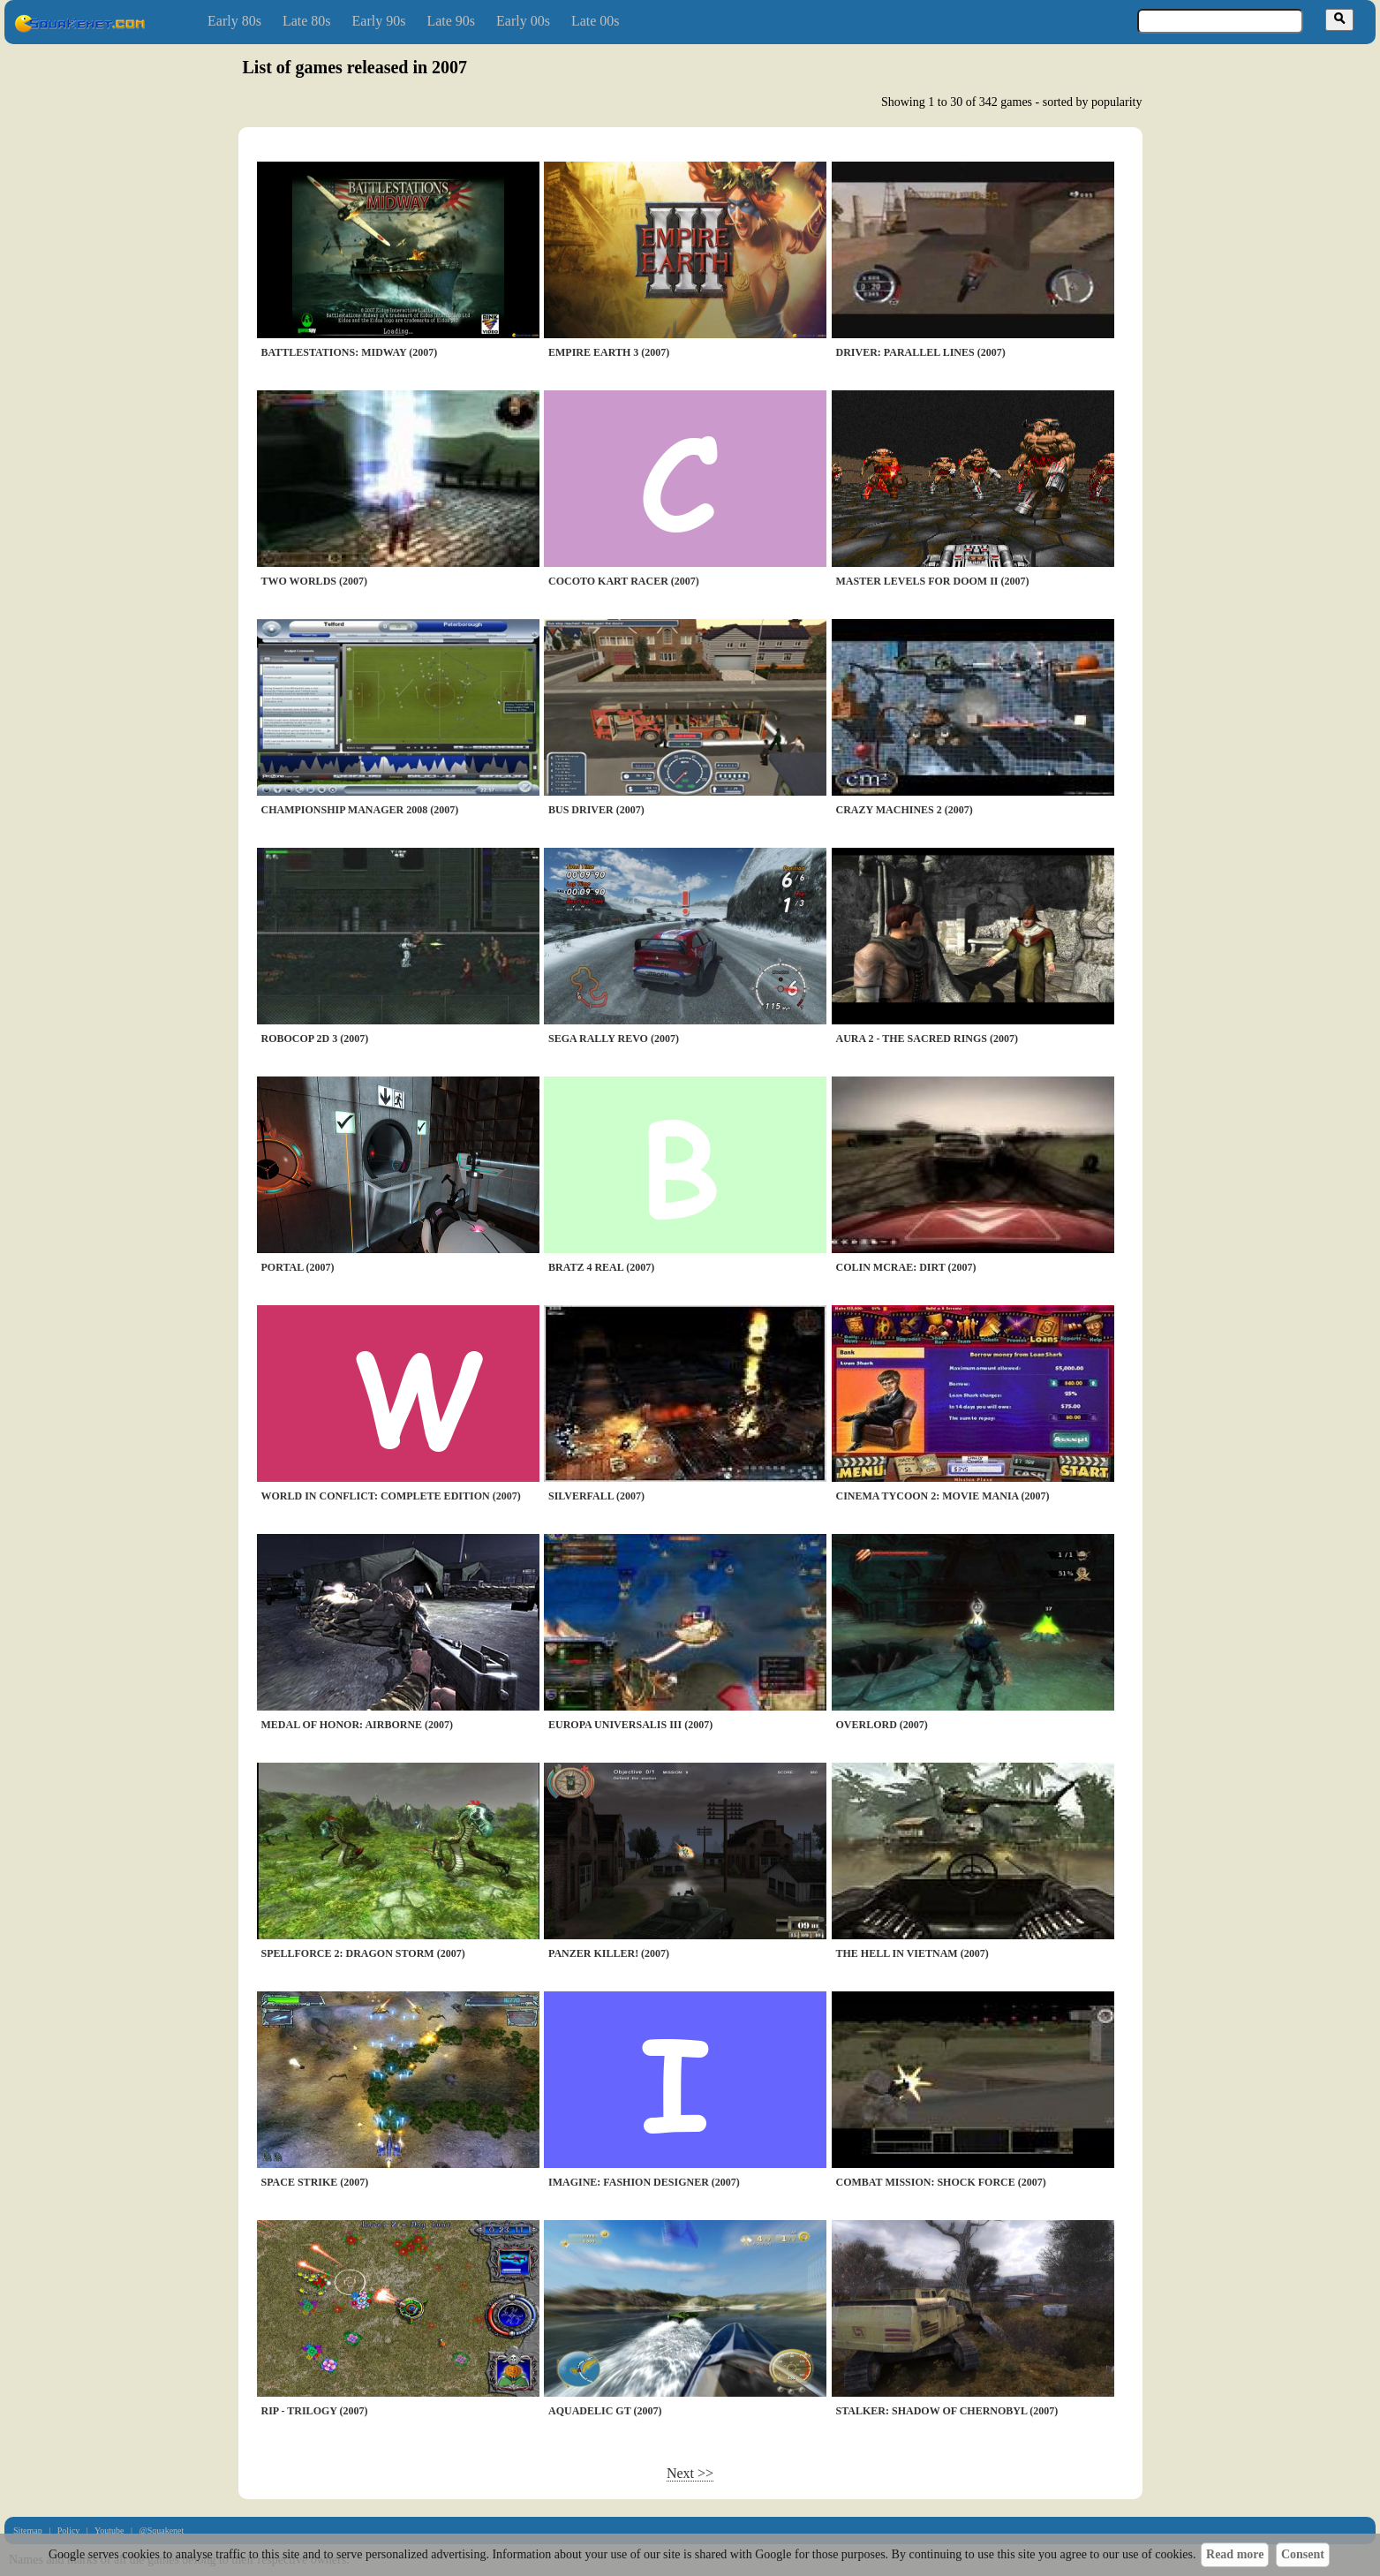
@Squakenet (161, 2530)
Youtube (109, 2530)
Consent (1302, 2554)
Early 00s (523, 20)
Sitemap (27, 2530)
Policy (68, 2530)
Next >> (690, 2473)
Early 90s (379, 20)
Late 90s (450, 20)
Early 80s (234, 20)
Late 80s (307, 20)
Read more (1234, 2554)
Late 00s (595, 20)
